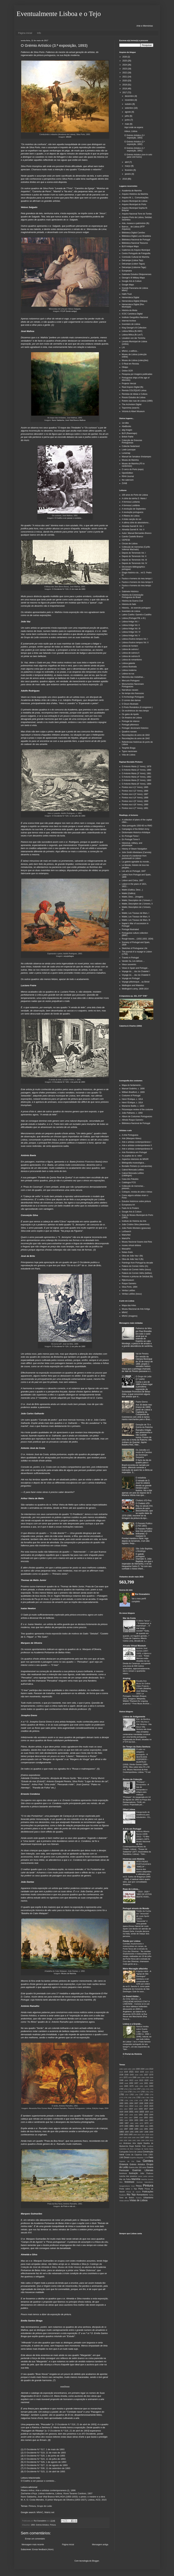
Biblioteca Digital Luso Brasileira (136, 236)
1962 (134, 2140)
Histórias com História (133, 1859)
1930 (129, 2137)
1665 (126, 2086)
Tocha (151, 2195)
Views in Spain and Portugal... (135, 968)
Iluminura (123, 2173)
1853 (126, 2120)
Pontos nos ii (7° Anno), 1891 (135, 808)
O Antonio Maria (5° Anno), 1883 (136, 780)
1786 (147, 2097)
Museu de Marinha (68, 1973)
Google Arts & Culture (132, 281)
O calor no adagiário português (140, 1751)
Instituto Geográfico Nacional (135, 317)
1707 (138, 2089)
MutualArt (126, 1249)
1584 (143, 2077)
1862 (146, 2120)
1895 (132, 2132)
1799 (151, 2100)
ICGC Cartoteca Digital (132, 314)
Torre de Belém (126, 2198)
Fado (151, 2157)
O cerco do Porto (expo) (133, 469)
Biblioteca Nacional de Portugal (136, 239)
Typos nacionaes (129, 751)
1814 (131, 2106)
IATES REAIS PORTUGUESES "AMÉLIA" (143, 1864)
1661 (146, 2083)
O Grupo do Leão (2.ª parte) (143, 1377)
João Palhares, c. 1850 (132, 1113)
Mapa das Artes (129, 1305)
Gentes (148, 2161)
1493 (133, 2069)
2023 (124, 69)
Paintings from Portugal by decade (137, 1263)
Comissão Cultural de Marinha (135, 257)
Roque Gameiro (129, 1283)
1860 (141, 2120)
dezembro (129, 96)
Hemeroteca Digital (130, 297)
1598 (121, 2080)
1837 (126, 2115)
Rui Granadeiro (142, 1594)
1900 (121, 2134)
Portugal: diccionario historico (135, 728)
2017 (124, 92)
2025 (124, 61)
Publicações (147, 2191)
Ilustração (133, 2173)
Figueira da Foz (126, 2161)
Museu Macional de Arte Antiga (136, 1309)
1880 (126, 2126)
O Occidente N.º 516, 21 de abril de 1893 (75, 2424)
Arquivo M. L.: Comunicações (135, 197)
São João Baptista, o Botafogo (144, 1549)
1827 (146, 2109)
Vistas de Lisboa (138, 2200)
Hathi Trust (127, 294)
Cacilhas (150, 2146)
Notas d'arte (127, 1252)
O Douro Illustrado (130, 704)
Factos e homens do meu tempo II (137, 582)
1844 (151, 2115)
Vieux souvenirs (129, 964)
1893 (33, 2525)
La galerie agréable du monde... (136, 862)
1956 (125, 2140)
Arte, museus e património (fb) (135, 223)
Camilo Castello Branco (132, 536)
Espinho (133, 2157)
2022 (124, 72)
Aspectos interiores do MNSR (135, 1159)
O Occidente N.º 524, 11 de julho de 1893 (68, 816)
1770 (151, 2095)
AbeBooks (126, 426)
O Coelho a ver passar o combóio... (69, 518)
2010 (151, 2140)
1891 (146, 2129)
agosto (128, 112)
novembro (129, 100)
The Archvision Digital (131, 404)
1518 (121, 2072)
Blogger (95, 2561)
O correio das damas (131, 700)
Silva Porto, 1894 (129, 1287)
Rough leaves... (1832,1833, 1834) (137, 939)
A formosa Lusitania (131, 502)
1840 (136, 2115)
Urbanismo (148, 2197)
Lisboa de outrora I (130, 649)
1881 (131, 2126)
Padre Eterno (142, 1402)
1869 (136, 2123)
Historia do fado (129, 604)
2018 (124, 88)
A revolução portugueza (132, 512)
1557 (146, 2075)
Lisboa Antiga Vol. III (131, 628)
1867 (127, 2123)
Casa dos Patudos (130, 1179)
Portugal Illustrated (130, 929)
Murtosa (139, 2182)
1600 (126, 2080)
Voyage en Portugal (131, 978)
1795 (136, 2100)
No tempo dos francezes (133, 693)
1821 (121, 2109)
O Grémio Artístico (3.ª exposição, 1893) (134, 136)
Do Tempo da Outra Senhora (136, 1747)
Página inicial (25, 33)
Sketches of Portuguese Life (134, 948)
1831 (131, 2112)
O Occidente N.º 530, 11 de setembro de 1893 (47, 2468)
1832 (136, 2112)
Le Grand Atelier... (131, 1996)
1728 (125, 2092)
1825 (136, 2109)
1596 (151, 2077)
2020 (124, 80)
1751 (147, 2092)
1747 (138, 2092)
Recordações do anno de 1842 (136, 735)
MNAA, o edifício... (130, 351)
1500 (138, 2069)
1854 (131, 2120)
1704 (130, 2089)
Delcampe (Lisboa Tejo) (132, 260)
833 (120, 2143)
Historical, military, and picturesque (132, 844)
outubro (128, 104)
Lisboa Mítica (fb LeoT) (132, 335)
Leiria (145, 2176)
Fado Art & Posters (130, 1208)
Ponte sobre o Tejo (128, 2189)
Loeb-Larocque (129, 449)
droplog (127, 1678)
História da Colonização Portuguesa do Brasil (132, 596)
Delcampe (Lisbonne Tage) (134, 267)
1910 (139, 2135)
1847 (130, 2118)
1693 (151, 2086)
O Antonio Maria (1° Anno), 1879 (136, 766)
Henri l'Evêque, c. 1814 (132, 1099)
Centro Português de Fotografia (136, 253)
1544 (136, 2075)
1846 (126, 2118)
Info (39, 33)
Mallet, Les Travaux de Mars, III (136, 920)
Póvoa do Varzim (133, 2192)
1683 (141, 2086)
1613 (131, 2080)
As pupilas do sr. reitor (132, 1156)
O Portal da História (132, 2054)
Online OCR (127, 371)
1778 (125, 2097)
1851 (151, 2117)
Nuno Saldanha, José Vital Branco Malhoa (68, 420)
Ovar (133, 2186)
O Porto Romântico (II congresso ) (137, 707)
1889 (136, 2129)
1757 (127, 2095)
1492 (129, 2069)
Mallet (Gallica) (128, 893)
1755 (121, 2094)
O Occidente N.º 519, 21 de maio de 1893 (68, 589)
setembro (129, 108)
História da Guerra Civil (132, 601)
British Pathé (127, 437)
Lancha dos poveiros (128, 2176)
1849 (141, 2118)
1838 (131, 2115)
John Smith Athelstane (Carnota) (136, 852)
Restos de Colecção (132, 1779)
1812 (121, 2106)
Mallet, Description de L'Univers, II (137, 904)
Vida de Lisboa (128, 755)
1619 (141, 2080)
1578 (130, 2077)
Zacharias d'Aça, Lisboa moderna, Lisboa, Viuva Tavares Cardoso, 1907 (57, 2493)
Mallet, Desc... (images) (132, 897)
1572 (125, 2077)
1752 (151, 2092)
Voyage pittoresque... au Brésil (136, 982)
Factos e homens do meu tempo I (137, 578)
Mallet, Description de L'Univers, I (137, 900)
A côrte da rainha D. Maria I (134, 498)
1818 (146, 2106)
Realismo (122, 2195)
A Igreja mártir (142, 1971)
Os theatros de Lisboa (132, 717)
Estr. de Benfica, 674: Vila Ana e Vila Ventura (143, 1721)
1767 (141, 2095)
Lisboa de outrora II (130, 653)
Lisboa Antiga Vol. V (131, 635)
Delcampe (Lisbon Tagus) (133, 264)
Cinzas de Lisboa (130, 543)
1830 (126, 2112)
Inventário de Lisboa (131, 324)
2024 (124, 65)
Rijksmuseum (128, 1280)
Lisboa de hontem (130, 646)
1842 (141, 2115)
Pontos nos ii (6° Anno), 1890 (135, 804)
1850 (146, 2117)
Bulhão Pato (140, 2146)
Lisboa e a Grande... (132, 2024)
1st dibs (125, 423)
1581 (139, 2077)
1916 (143, 2135)
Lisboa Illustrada (129, 666)
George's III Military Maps (133, 278)
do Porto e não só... (68, 2206)
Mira (121, 2182)
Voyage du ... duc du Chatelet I (136, 971)
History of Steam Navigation (134, 849)
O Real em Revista (130, 364)
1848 (136, 2117)
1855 (136, 2120)
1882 (137, 2126)
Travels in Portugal (130, 957)
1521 (131, 2072)
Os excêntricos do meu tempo (135, 711)
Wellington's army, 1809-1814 (135, 989)
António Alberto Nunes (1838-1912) (142, 1834)
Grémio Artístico (42, 2525)
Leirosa (150, 2176)
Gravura (123, 2164)
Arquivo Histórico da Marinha (135, 194)
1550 (141, 2075)
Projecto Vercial (129, 383)
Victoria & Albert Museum (133, 411)
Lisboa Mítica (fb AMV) (132, 331)
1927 (121, 2137)
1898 (146, 2132)
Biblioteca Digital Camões (133, 232)
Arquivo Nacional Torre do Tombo (137, 214)
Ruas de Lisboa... (131, 1889)
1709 (143, 2089)
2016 (124, 179)
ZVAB (124, 483)
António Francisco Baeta (89, 1161)
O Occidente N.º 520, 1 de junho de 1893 (68, 1082)
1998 (142, 2140)
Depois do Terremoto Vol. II (134, 556)
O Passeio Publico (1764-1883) (144, 1524)
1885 (151, 2126)
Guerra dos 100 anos (137, 2167)
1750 (143, 2092)
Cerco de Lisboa (135, 2152)
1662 (151, 2083)
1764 (136, 2095)
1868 (131, 2123)
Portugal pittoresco (130, 724)
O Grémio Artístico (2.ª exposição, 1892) (134, 142)
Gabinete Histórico (130, 591)
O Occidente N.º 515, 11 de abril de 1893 (44, 2471)
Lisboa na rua (128, 673)
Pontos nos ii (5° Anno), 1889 (135, 801)
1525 (142, 2072)
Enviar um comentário (35, 2539)
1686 (146, 2086)
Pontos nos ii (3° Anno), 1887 (135, 794)
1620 (146, 2080)
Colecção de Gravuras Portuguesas (132, 441)
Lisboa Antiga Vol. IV (131, 632)
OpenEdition (127, 473)
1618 (136, 2080)
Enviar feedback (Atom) (42, 2549)
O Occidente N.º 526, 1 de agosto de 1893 (45, 2462)
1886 (121, 2129)
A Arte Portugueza (130, 1135)
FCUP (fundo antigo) (68, 311)
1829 (121, 2112)
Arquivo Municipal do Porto (134, 204)
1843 (146, 2115)
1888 (131, 2129)
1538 (121, 2075)
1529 (147, 2072)
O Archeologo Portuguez (133, 697)
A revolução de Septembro (134, 509)
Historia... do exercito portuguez (136, 608)
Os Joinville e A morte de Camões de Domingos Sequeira (144, 1453)
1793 (131, 2100)
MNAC (40, 2512)
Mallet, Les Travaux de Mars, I (135, 913)
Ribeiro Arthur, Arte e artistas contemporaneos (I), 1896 (48, 2490)
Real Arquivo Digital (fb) (132, 387)
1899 (151, 2132)
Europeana (127, 271)
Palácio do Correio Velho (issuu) (136, 1269)
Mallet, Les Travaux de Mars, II (136, 916)
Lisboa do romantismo (132, 659)
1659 (141, 2083)
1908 (135, 2135)
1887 (126, 2129)
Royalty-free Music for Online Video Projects (143, 1683)
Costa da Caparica (133, 2155)
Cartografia (123, 2152)
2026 (124, 57)
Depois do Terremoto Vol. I (134, 553)
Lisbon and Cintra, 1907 (132, 880)
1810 (151, 2103)
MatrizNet (126, 1235)
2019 (124, 85)
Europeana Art (128, 1205)
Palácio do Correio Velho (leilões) (137, 1273)
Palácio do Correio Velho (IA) (135, 1266)
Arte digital (137, 2143)
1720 (151, 2089)
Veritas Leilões (128, 1290)
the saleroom (128, 480)
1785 (143, 2097)
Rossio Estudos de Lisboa (133, 397)
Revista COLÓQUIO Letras (134, 390)
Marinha (135, 2179)
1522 (137, 2072)
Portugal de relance (131, 721)
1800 (121, 2103)
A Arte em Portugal (132, 1829)
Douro (127, 2157)
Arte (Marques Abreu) (131, 1138)
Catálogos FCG (129, 1182)
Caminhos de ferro (126, 2149)
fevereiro (129, 170)
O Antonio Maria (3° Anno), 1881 (136, 773)
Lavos (140, 2176)
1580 (134, 2077)
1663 (121, 2086)
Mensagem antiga (100, 2544)
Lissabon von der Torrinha (133, 338)
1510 (151, 2069)
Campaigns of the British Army (135, 829)
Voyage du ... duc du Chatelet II (136, 975)
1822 (125, 2109)
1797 (141, 2100)
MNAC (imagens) (130, 1316)
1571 (121, 2077)
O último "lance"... (144, 1621)
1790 (121, 2100)
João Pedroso (146, 2173)
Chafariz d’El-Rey (143, 1500)
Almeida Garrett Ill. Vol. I (133, 526)
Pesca (139, 2186)
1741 (134, 2092)
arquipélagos (68, 956)
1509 (147, 2069)
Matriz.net (49, 2512)
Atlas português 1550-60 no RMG (137, 825)
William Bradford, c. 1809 (133, 1092)
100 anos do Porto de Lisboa (135, 495)
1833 (141, 2112)
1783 (138, 2097)
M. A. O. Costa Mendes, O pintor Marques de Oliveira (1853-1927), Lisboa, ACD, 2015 (64, 2499)
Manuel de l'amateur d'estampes (136, 456)
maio (127, 124)
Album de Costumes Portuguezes (137, 1116)
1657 (136, 2083)
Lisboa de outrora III (131, 656)
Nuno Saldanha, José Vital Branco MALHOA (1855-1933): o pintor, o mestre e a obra (63, 2496)
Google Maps (128, 285)
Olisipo (125, 367)
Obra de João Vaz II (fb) (132, 1259)
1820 (151, 2106)
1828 (151, 2109)
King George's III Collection (134, 328)
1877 (151, 2123)
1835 (151, 2112)
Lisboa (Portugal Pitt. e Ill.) (134, 618)
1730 (130, 2092)
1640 (121, 2083)
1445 (125, 2069)
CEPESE (126, 540)
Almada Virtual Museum (134, 1646)
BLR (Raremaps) (129, 433)
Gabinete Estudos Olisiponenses (136, 274)
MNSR (68, 137)
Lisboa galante (128, 663)
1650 (131, 2083)
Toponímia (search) (130, 408)
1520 (126, 2072)
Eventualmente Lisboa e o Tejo (59, 14)
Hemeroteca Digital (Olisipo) (134, 301)
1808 (141, 2103)
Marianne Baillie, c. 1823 (133, 1106)
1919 (151, 2135)
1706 (134, 2089)
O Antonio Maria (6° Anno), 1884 (136, 784)
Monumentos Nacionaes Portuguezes (133, 685)
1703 (125, 2089)
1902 (126, 2134)
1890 (141, 2129)
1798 (146, 2100)
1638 (151, 2080)
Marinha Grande (147, 2179)
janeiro (128, 174)
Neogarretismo (124, 2186)
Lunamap (126, 453)
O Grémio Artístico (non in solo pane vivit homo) (138, 155)
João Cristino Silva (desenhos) (136, 1224)
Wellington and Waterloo (133, 985)
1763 (132, 2095)
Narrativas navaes (130, 690)
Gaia (138, 2161)
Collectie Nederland (131, 446)
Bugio (131, 2146)
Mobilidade (129, 2182)
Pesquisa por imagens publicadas (137, 374)
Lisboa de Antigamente (134, 1716)
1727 (121, 2092)
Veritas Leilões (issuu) (132, 1294)
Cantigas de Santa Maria (143, 2149)
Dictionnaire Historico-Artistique (136, 832)
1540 (126, 2075)
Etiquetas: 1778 (142, 2157)
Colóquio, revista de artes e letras (137, 1192)
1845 (121, 2118)
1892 (151, 2129)
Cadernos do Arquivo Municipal (136, 250)
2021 (124, 77)
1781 (134, 2097)
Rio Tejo (131, 2194)
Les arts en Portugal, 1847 (134, 871)
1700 (121, 2089)
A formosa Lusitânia (131, 505)
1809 (146, 2103)
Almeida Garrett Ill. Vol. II (133, 529)
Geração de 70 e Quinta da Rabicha (144, 1425)
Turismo (139, 2198)
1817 (141, 2106)
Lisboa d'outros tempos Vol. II (135, 642)
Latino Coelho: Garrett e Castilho (137, 614)
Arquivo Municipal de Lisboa (134, 201)
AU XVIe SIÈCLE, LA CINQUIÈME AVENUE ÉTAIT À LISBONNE (136, 2001)
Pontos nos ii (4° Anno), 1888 (135, 797)
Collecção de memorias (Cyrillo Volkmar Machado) (136, 548)
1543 (132, 2075)
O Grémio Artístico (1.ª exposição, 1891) (134, 149)
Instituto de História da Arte (134, 1221)
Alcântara (127, 2143)
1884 (146, 2126)
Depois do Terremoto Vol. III (134, 560)
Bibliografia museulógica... (134, 1163)
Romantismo (142, 2195)
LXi (123, 347)
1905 (131, 2134)
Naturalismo (148, 2182)
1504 (142, 2069)
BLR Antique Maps (130, 246)
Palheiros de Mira (143, 1328)
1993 (138, 2140)
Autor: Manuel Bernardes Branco (137, 533)
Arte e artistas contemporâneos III (137, 1149)
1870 (141, 2123)
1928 (125, 2137)
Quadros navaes (129, 731)
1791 (126, 2100)
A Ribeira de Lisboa (131, 516)
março (128, 166)
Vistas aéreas (124, 2201)
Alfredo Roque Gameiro (132, 1120)
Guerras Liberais (142, 2170)
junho (127, 120)
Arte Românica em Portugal (134, 1152)
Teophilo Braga (128, 748)
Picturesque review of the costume (137, 1109)
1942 (138, 2137)
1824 (131, 2109)
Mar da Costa (129, 1618)
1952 (151, 2137)
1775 (121, 2097)
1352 (121, 2069)
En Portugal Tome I (130, 836)
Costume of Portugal (131, 1095)
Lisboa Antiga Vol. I (130, 621)
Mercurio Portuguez (131, 680)
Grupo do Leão (44, 2506)
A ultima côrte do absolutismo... (136, 522)
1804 (131, 2103)
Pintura (32, 2506)
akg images (127, 430)
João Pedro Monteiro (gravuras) (136, 1228)
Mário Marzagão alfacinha (135, 1969)
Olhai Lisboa (129, 1809)
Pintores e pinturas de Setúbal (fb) (137, 1276)
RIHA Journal (128, 476)
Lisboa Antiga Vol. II (131, 625)
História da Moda (129, 310)
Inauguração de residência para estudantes (143, 1814)
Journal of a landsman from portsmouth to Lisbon (134, 857)
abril (127, 162)
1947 (142, 2137)
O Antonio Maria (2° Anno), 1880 (136, 770)
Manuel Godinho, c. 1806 (133, 1088)
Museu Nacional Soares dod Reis (137, 1242)
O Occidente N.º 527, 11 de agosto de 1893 (46, 2465)
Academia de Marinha (132, 190)
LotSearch (126, 1231)
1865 (121, 2123)
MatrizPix (126, 1238)
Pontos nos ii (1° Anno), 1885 (135, 787)
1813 (126, 2106)
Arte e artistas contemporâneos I (136, 1142)
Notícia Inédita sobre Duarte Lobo (142, 2029)
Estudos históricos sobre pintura (136, 1201)
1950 (147, 2137)
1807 (136, 2103)
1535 (151, 2072)
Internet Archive (129, 321)
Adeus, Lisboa (130, 131)
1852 (121, 2120)
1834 (147, 2112)
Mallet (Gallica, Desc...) (132, 890)
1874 (146, 2123)
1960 (130, 2140)
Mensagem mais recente (33, 2544)
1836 (121, 2115)
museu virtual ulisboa (131, 1245)
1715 (147, 2089)
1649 (126, 2083)
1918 (147, 2135)
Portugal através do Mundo (136, 1908)
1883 (142, 2126)
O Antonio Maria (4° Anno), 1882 (136, 777)
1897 (141, 2132)
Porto (140, 2189)
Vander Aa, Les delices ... (133, 961)
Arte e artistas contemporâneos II (137, 1145)
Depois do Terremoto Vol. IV (134, 563)
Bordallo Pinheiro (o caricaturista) (137, 1166)
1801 (126, 2103)
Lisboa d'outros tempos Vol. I (135, 639)
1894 (127, 2132)
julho (127, 116)
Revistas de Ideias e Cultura (134, 394)
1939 (133, 2137)
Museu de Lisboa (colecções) (135, 360)
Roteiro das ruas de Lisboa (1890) (137, 401)
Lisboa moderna (129, 670)
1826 (141, 2109)
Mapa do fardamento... (132, 1085)
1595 (147, 2077)
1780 (129, 2097)
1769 (146, 2095)
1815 (136, 2106)
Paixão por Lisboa (131, 1941)
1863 (151, 2120)
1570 (151, 2075)
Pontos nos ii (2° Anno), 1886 (135, 791)
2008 (147, 2140)
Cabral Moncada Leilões (133, 1170)
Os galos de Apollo (130, 714)
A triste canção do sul (131, 519)
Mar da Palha (125, 2179)
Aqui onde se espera (133, 127)
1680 (136, 2086)
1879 (121, 2126)
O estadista (141, 1478)
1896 (136, 2132)
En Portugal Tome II (131, 839)
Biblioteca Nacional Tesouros (135, 243)
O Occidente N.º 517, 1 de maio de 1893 (44, 2449)
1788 (151, 2097)
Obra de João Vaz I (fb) (132, 1256)
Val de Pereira (142, 1354)
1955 (121, 2140)
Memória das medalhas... (133, 677)
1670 (131, 2086)
